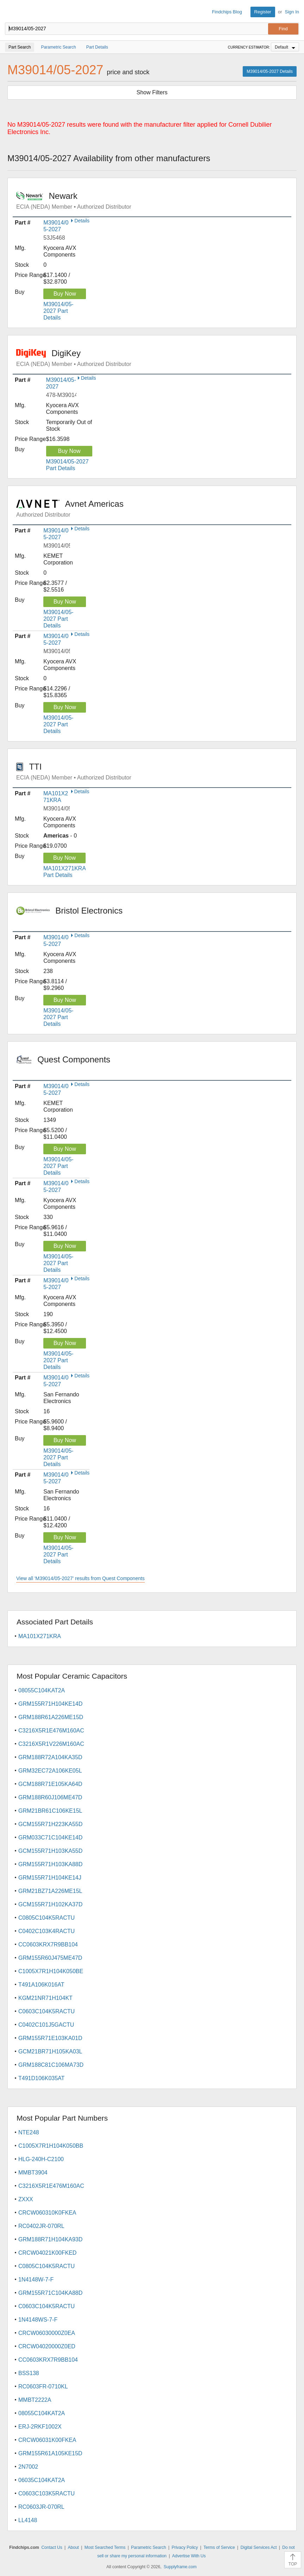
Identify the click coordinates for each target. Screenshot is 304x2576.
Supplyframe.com (180, 2566)
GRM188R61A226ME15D (50, 1717)
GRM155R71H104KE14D (50, 1704)
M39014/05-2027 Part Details (58, 311)
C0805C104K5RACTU (46, 1918)
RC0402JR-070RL (41, 2226)
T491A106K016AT (41, 1985)
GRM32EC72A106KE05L (50, 1771)
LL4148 (27, 2520)
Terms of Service (219, 2547)
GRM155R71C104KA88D (50, 2293)
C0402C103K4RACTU (46, 1931)
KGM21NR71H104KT (45, 1998)
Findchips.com (11, 12)
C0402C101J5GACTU (46, 2025)
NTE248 (28, 2132)
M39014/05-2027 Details (270, 71)
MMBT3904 (33, 2173)
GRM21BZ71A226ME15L (50, 1891)
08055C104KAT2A (41, 1690)
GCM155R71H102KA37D (50, 1904)
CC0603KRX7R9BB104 (48, 1944)
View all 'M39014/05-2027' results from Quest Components (80, 1578)
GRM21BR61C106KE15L (50, 1811)
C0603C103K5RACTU (46, 2493)
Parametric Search (148, 2547)
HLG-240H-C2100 (41, 2159)
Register (262, 11)
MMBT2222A (34, 2400)
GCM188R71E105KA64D (50, 1784)
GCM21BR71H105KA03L (50, 2051)
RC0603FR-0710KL (43, 2386)
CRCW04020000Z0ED (46, 2346)
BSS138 (28, 2373)
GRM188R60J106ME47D (50, 1797)
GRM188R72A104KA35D (50, 1757)
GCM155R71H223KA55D (50, 1824)
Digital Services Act (259, 2547)
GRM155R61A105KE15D (50, 2453)
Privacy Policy (185, 2547)
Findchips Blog (227, 11)
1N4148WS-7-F (37, 2320)
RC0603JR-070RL (41, 2507)
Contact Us (51, 2547)
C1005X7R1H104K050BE (50, 1971)
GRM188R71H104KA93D (50, 2239)
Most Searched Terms (105, 2547)
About (73, 2547)
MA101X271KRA (39, 1636)
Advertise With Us (189, 2555)
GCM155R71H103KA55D (50, 1851)
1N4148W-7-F (36, 2280)
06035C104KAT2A (41, 2480)
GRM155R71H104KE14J (49, 1878)
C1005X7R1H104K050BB (50, 2146)
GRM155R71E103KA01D (50, 2038)
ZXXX (25, 2199)
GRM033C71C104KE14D (50, 1838)
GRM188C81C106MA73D (50, 2065)
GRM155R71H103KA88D (50, 1864)
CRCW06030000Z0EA (46, 2333)
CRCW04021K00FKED (47, 2253)
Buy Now (65, 294)
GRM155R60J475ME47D (50, 1958)
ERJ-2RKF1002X (40, 2427)
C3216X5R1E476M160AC (51, 1731)
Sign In (292, 11)
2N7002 (28, 2467)
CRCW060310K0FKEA (47, 2213)
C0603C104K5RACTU (46, 2011)
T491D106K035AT (41, 2078)
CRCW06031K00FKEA (47, 2440)
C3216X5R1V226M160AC (51, 1744)
